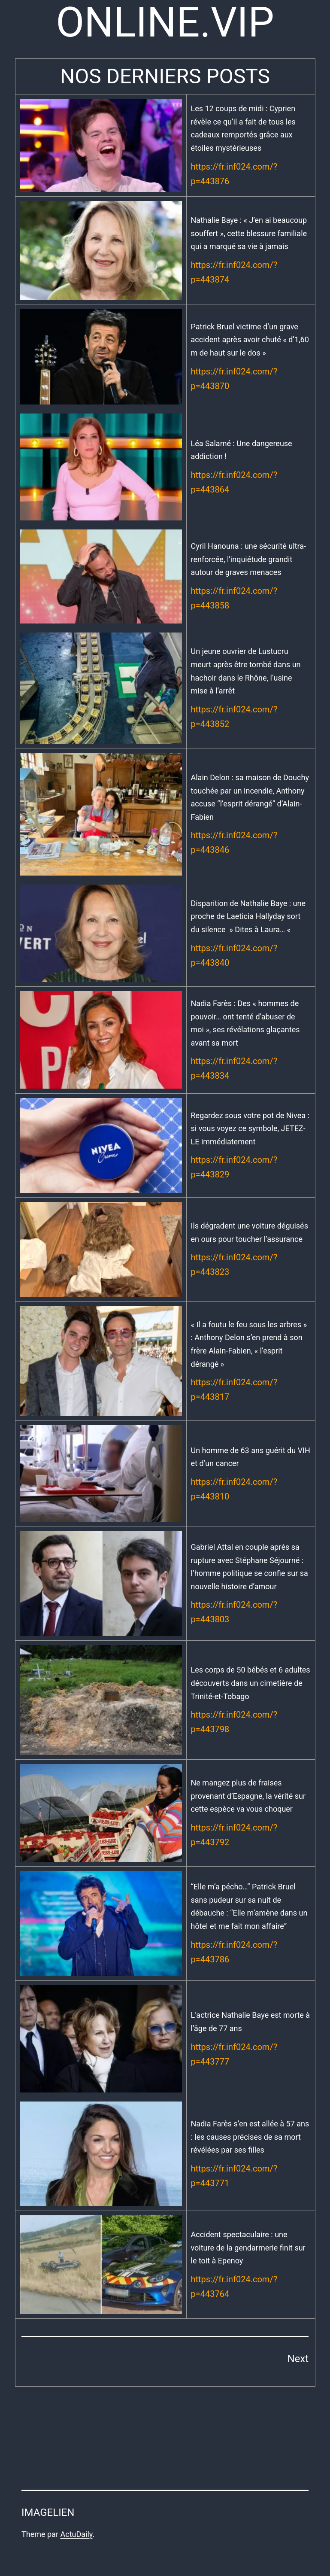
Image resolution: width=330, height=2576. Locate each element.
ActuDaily (76, 2534)
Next (298, 2359)
